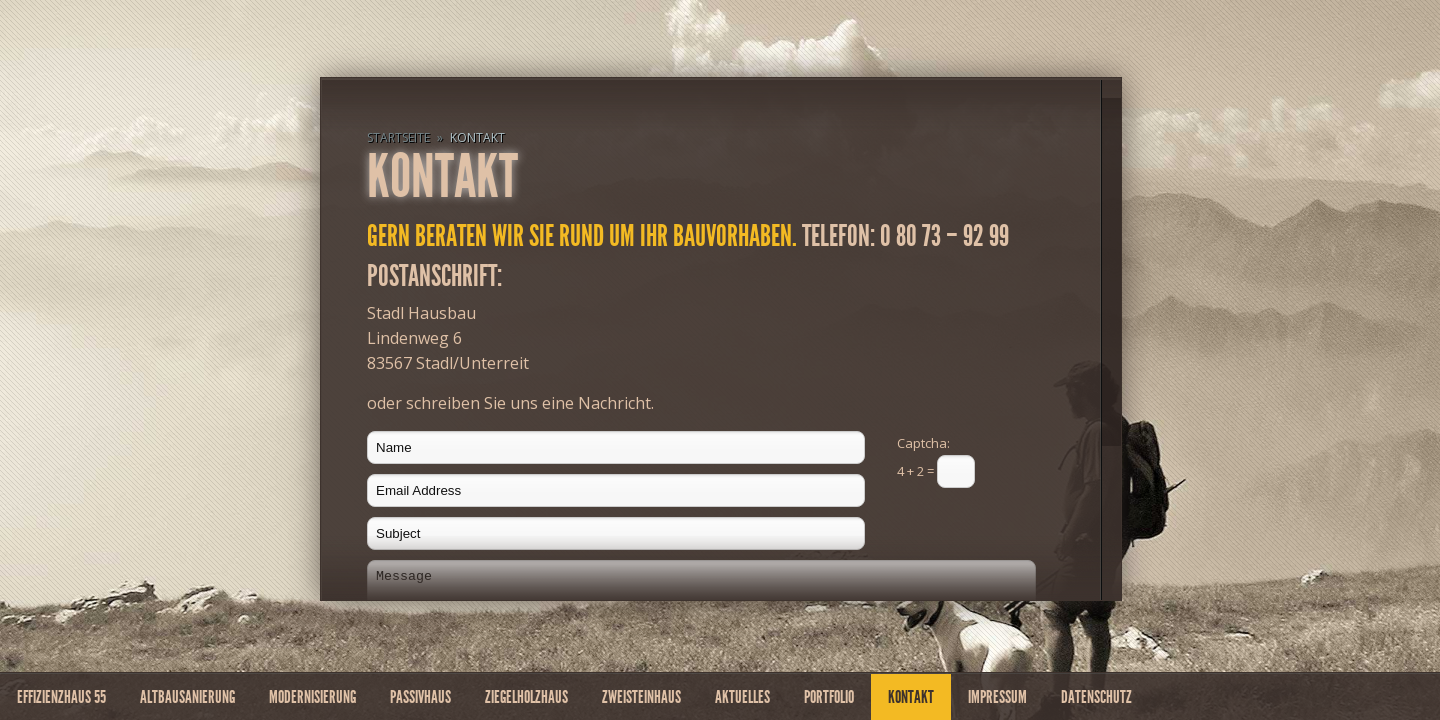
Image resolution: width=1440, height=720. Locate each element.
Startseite (398, 137)
